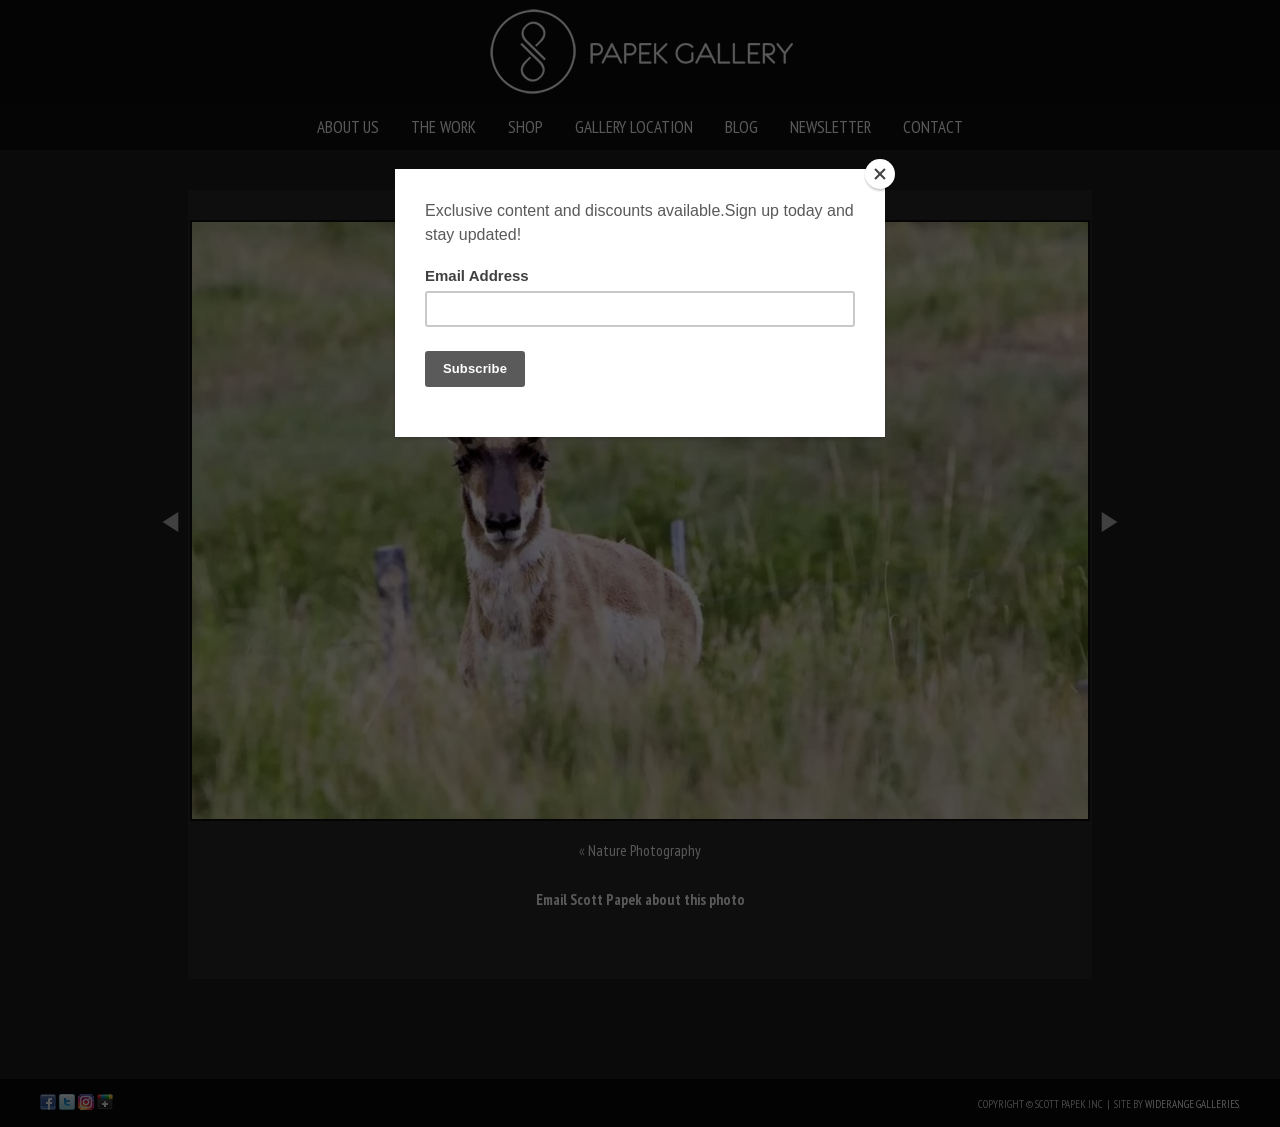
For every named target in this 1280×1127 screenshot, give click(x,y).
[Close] (880, 174)
